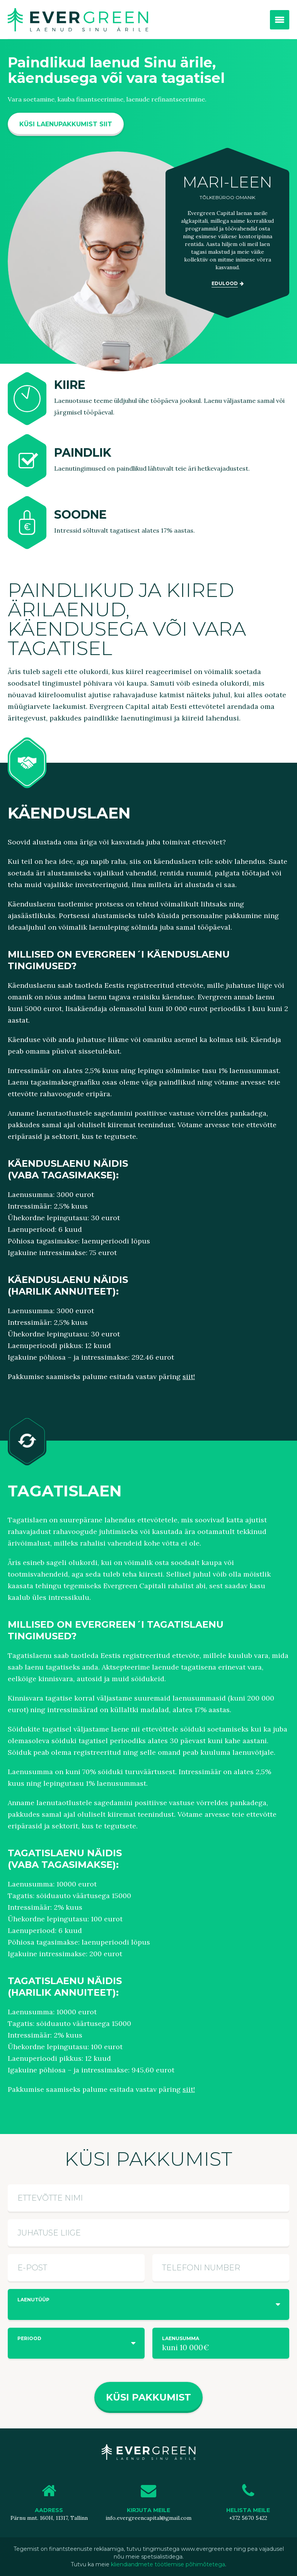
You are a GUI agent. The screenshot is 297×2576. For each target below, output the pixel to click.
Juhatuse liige (49, 2233)
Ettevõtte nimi (50, 2198)
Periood (29, 2338)
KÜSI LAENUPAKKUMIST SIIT (65, 124)
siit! (189, 1376)
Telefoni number (201, 2268)
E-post (32, 2268)
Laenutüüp (33, 2300)
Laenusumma (180, 2338)
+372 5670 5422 (248, 2517)
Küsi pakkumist (148, 2397)
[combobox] (148, 2304)
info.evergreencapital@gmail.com (148, 2517)
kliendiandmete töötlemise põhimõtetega (168, 2564)
